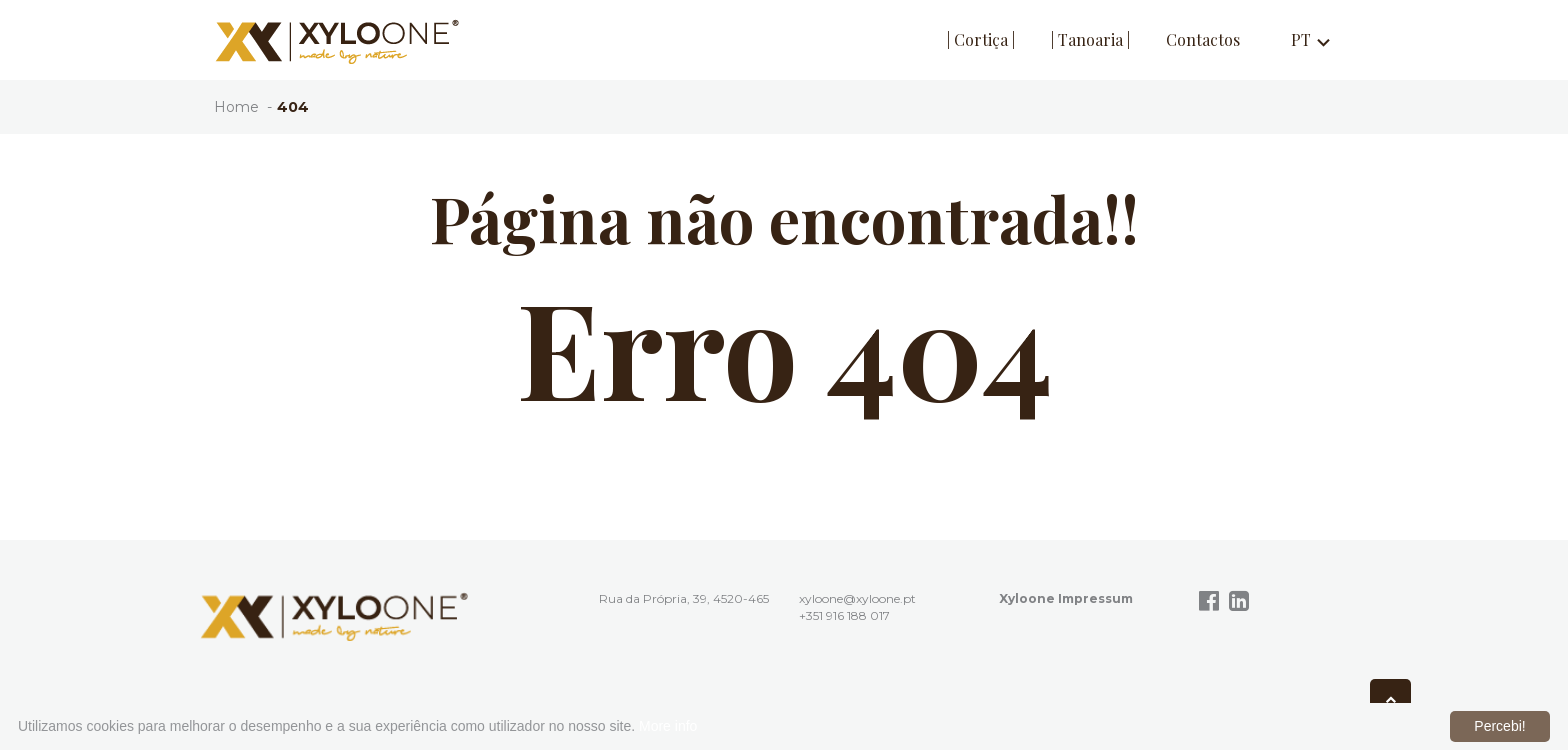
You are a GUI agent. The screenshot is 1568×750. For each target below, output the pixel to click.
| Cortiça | (981, 39)
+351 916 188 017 (844, 615)
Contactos (1203, 39)
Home (236, 107)
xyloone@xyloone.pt (857, 598)
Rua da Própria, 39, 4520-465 (684, 598)
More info (668, 726)
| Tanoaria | (1090, 39)
